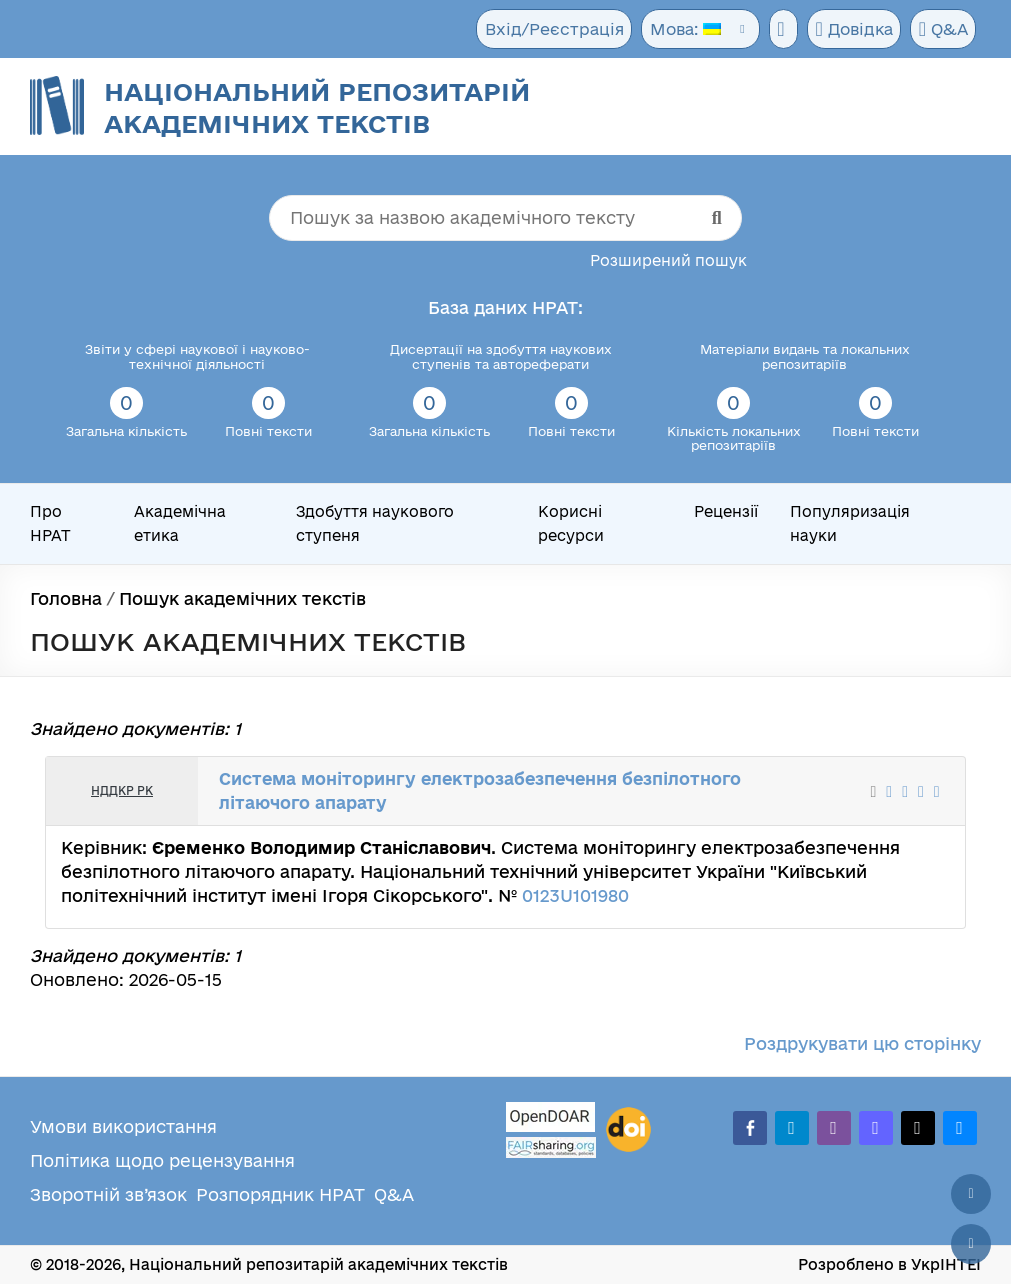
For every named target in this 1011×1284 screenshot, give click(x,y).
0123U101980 (575, 895)
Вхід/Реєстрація (549, 29)
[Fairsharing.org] (551, 1147)
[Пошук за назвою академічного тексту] (505, 218)
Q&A (941, 30)
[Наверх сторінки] (971, 1194)
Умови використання (123, 1126)
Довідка (850, 30)
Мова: (676, 29)
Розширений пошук (668, 260)
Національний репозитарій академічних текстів (317, 107)
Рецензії (726, 511)
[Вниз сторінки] (971, 1244)
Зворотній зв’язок (108, 1194)
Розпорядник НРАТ (280, 1194)
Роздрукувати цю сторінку (862, 1043)
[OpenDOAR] (551, 1119)
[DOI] (628, 1130)
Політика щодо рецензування (162, 1160)
